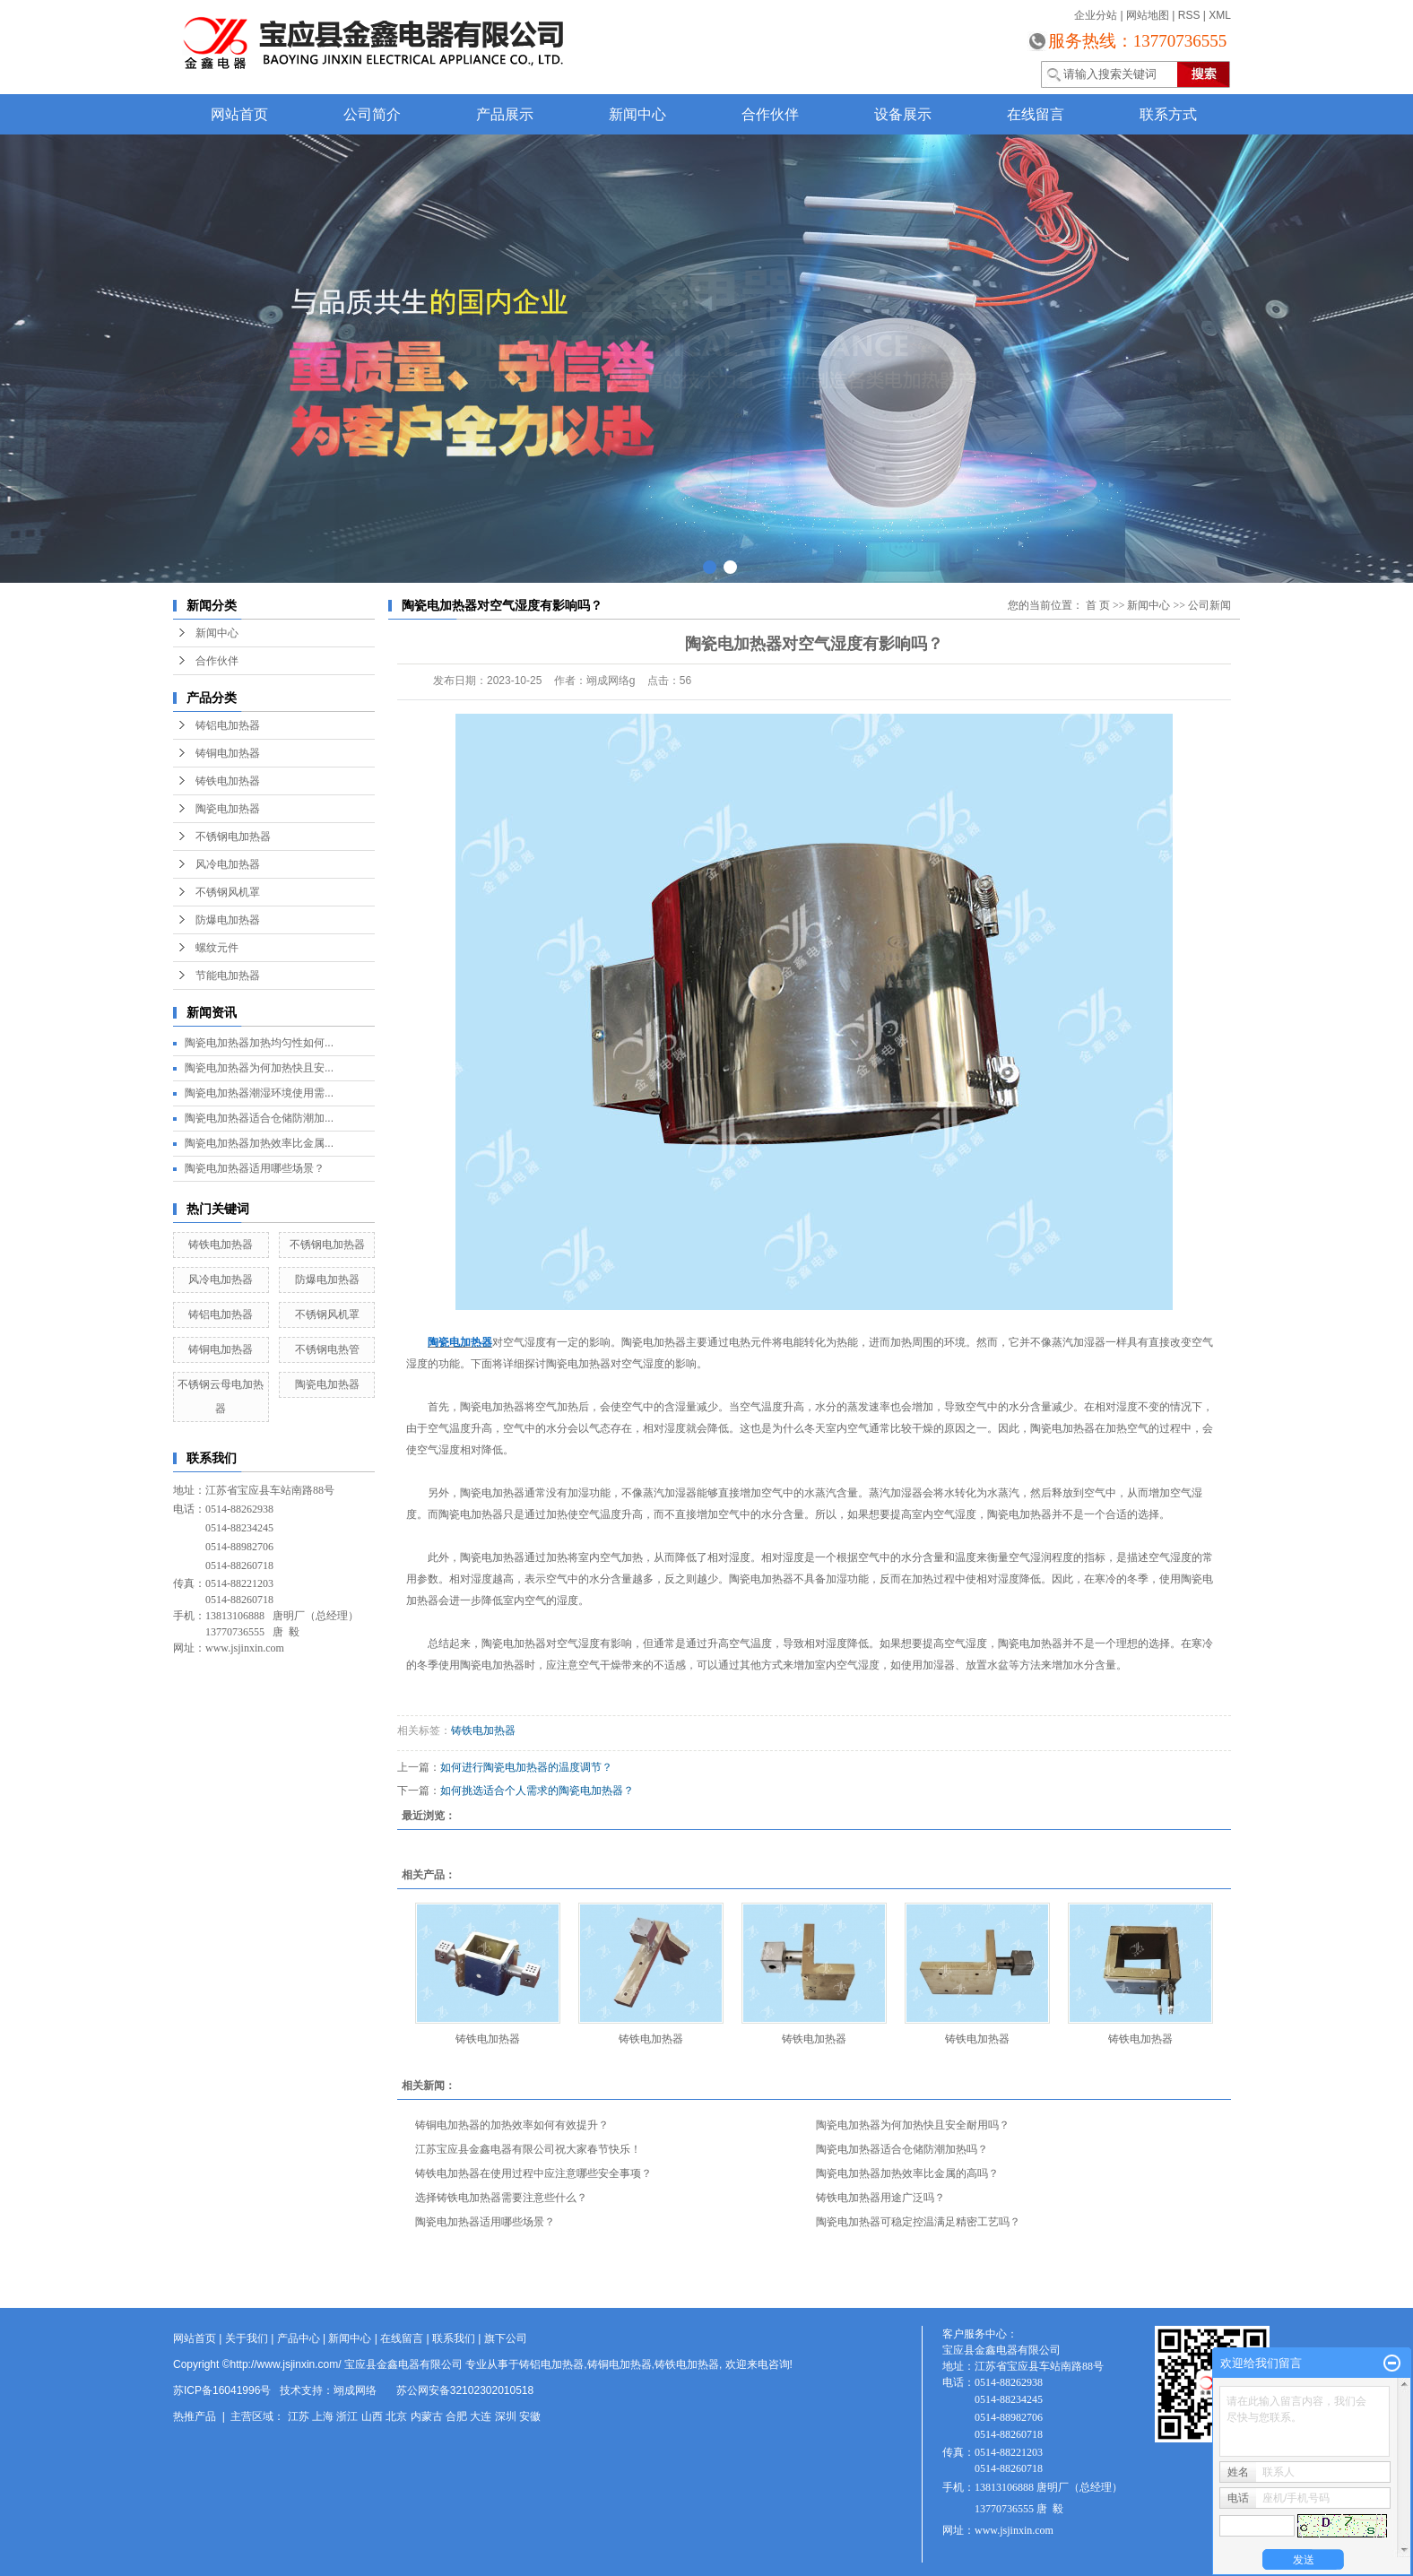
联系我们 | (458, 2338)
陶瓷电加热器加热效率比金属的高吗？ (907, 2173)
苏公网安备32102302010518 (464, 2390)
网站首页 (239, 114)
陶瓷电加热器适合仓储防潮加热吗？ (902, 2149)
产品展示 (504, 114)
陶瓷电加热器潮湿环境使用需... (259, 1093)
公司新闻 (1209, 605)
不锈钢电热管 (327, 1349)
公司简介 (372, 114)
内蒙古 (427, 2416)
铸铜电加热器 (227, 753)
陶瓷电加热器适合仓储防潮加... (259, 1118)
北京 (396, 2416)
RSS (1189, 15)
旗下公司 (505, 2338)
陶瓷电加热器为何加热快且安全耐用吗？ (913, 2125)
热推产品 (194, 2416)
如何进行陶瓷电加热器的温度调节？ (526, 1767)
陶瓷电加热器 (227, 808)
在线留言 (1035, 114)
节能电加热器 (227, 975)
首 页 (1098, 605)
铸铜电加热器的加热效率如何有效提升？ (512, 2125)
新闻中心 (637, 114)
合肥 (456, 2416)
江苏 (298, 2416)
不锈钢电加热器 (233, 836)
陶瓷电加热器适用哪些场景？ (255, 1168)
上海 (323, 2416)
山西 (372, 2416)
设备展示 (903, 114)
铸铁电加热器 (227, 781)
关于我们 (246, 2338)
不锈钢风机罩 (227, 892)
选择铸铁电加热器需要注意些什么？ (501, 2197)
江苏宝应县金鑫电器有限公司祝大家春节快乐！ (528, 2149)
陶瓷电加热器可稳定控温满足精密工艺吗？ (918, 2222)
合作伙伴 (770, 114)
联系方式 (1168, 114)
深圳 (505, 2416)
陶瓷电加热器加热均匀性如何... (259, 1042)
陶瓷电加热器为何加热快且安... (259, 1068)
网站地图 (1147, 15)
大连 (480, 2416)
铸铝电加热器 (227, 725)
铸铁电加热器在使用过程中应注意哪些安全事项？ (533, 2173)
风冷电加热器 (227, 864)
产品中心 (298, 2338)
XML (1220, 15)
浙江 (347, 2416)
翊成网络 (355, 2390)
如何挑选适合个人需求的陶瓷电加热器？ (537, 1790)
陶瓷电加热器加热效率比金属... (259, 1143)
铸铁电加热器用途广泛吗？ (880, 2197)
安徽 (530, 2416)
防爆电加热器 (227, 920)
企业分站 (1095, 15)
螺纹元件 (216, 947)
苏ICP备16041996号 (222, 2390)
